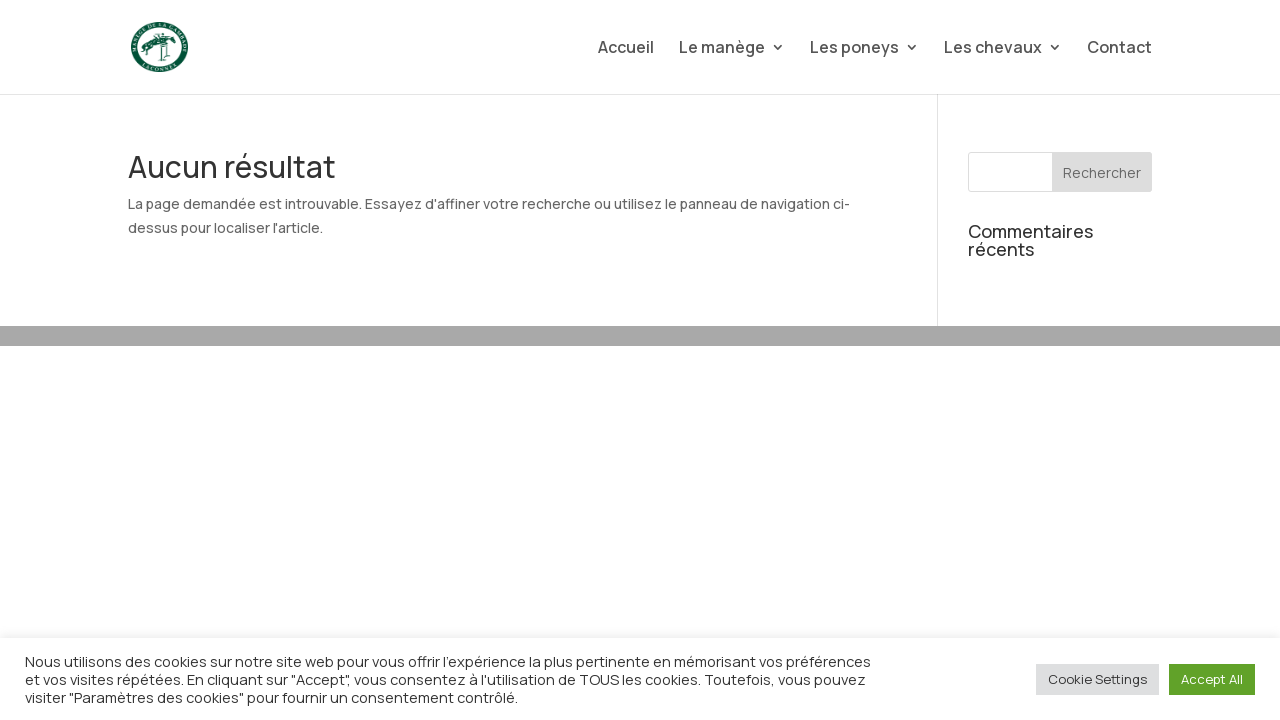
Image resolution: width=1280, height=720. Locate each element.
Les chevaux (993, 49)
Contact (1119, 49)
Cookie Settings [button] (1097, 679)
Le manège (722, 49)
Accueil (626, 49)
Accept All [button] (1212, 679)
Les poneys (854, 49)
